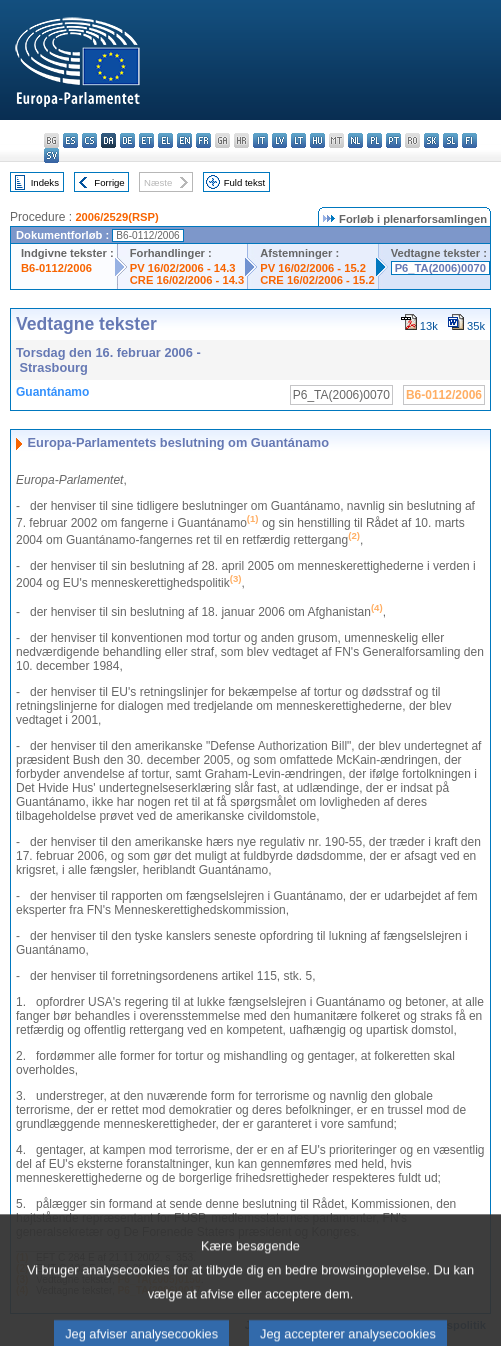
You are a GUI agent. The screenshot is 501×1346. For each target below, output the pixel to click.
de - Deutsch (127, 140)
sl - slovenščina (450, 140)
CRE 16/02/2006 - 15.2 (317, 280)
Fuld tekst (245, 182)
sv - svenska (51, 155)
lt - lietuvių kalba (298, 140)
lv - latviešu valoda (279, 140)
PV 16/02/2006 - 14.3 (183, 268)
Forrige (109, 182)
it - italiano (260, 140)
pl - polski (374, 140)
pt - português (393, 140)
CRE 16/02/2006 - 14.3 (187, 280)
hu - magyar (317, 140)
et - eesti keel (146, 140)
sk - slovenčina (431, 140)
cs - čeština (89, 140)
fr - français (203, 140)
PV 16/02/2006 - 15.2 (313, 268)
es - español (70, 140)
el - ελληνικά (165, 140)
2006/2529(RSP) (116, 217)
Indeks (45, 182)
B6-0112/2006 (56, 268)
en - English (184, 140)
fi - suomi (469, 140)
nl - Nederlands (355, 140)
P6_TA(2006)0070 (440, 268)
